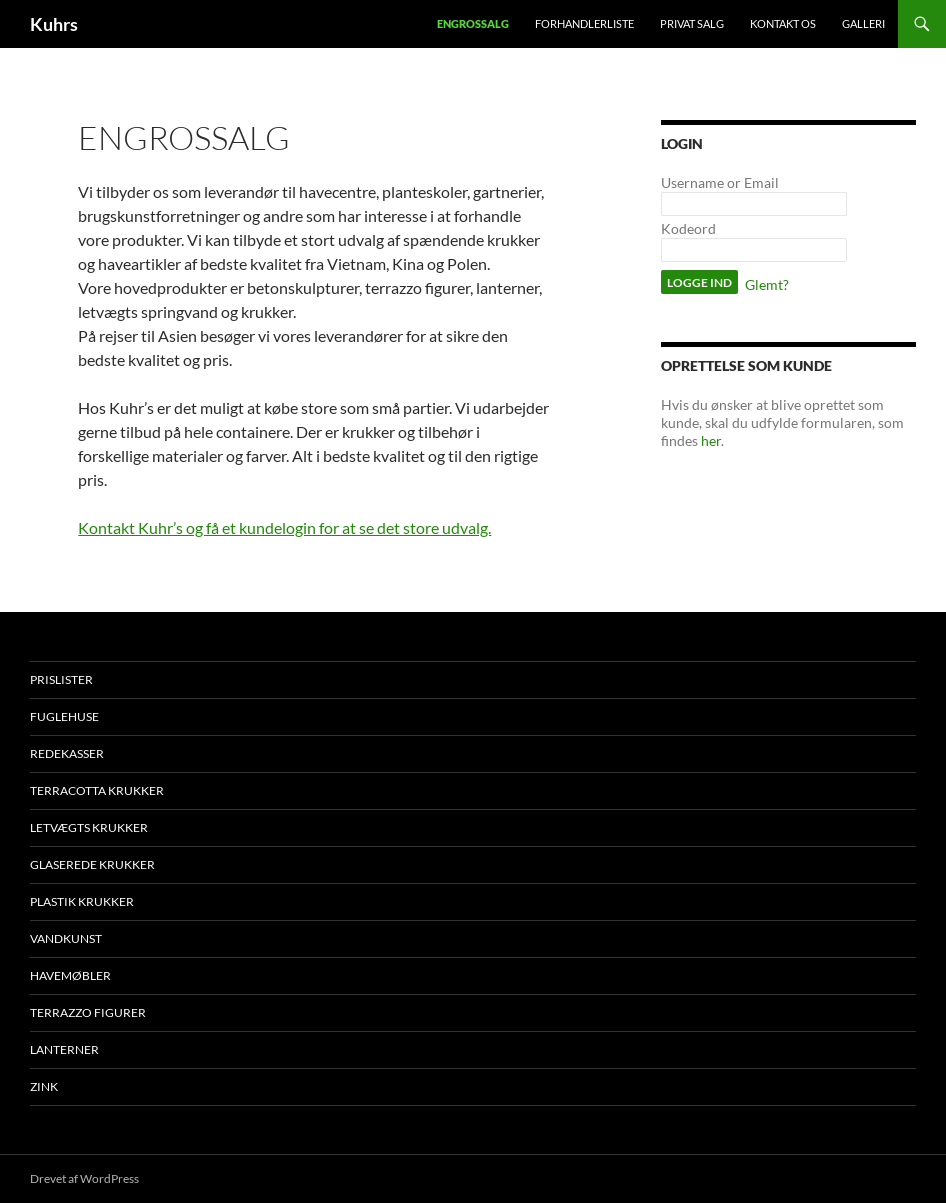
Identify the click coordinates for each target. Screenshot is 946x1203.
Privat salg (692, 23)
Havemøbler (70, 975)
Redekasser (67, 753)
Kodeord (688, 228)
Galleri (863, 23)
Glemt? (767, 284)
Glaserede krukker (92, 864)
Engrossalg (473, 23)
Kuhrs (54, 24)
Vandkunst (66, 938)
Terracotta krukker (97, 790)
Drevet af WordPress (84, 1178)
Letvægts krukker (89, 827)
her (711, 440)
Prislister (61, 679)
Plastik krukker (82, 901)
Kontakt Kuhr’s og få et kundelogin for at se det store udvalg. (284, 527)
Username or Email (720, 182)
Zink (44, 1086)
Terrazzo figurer (88, 1012)
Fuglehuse (64, 716)
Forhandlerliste (584, 23)
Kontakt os (783, 23)
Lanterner (64, 1049)
